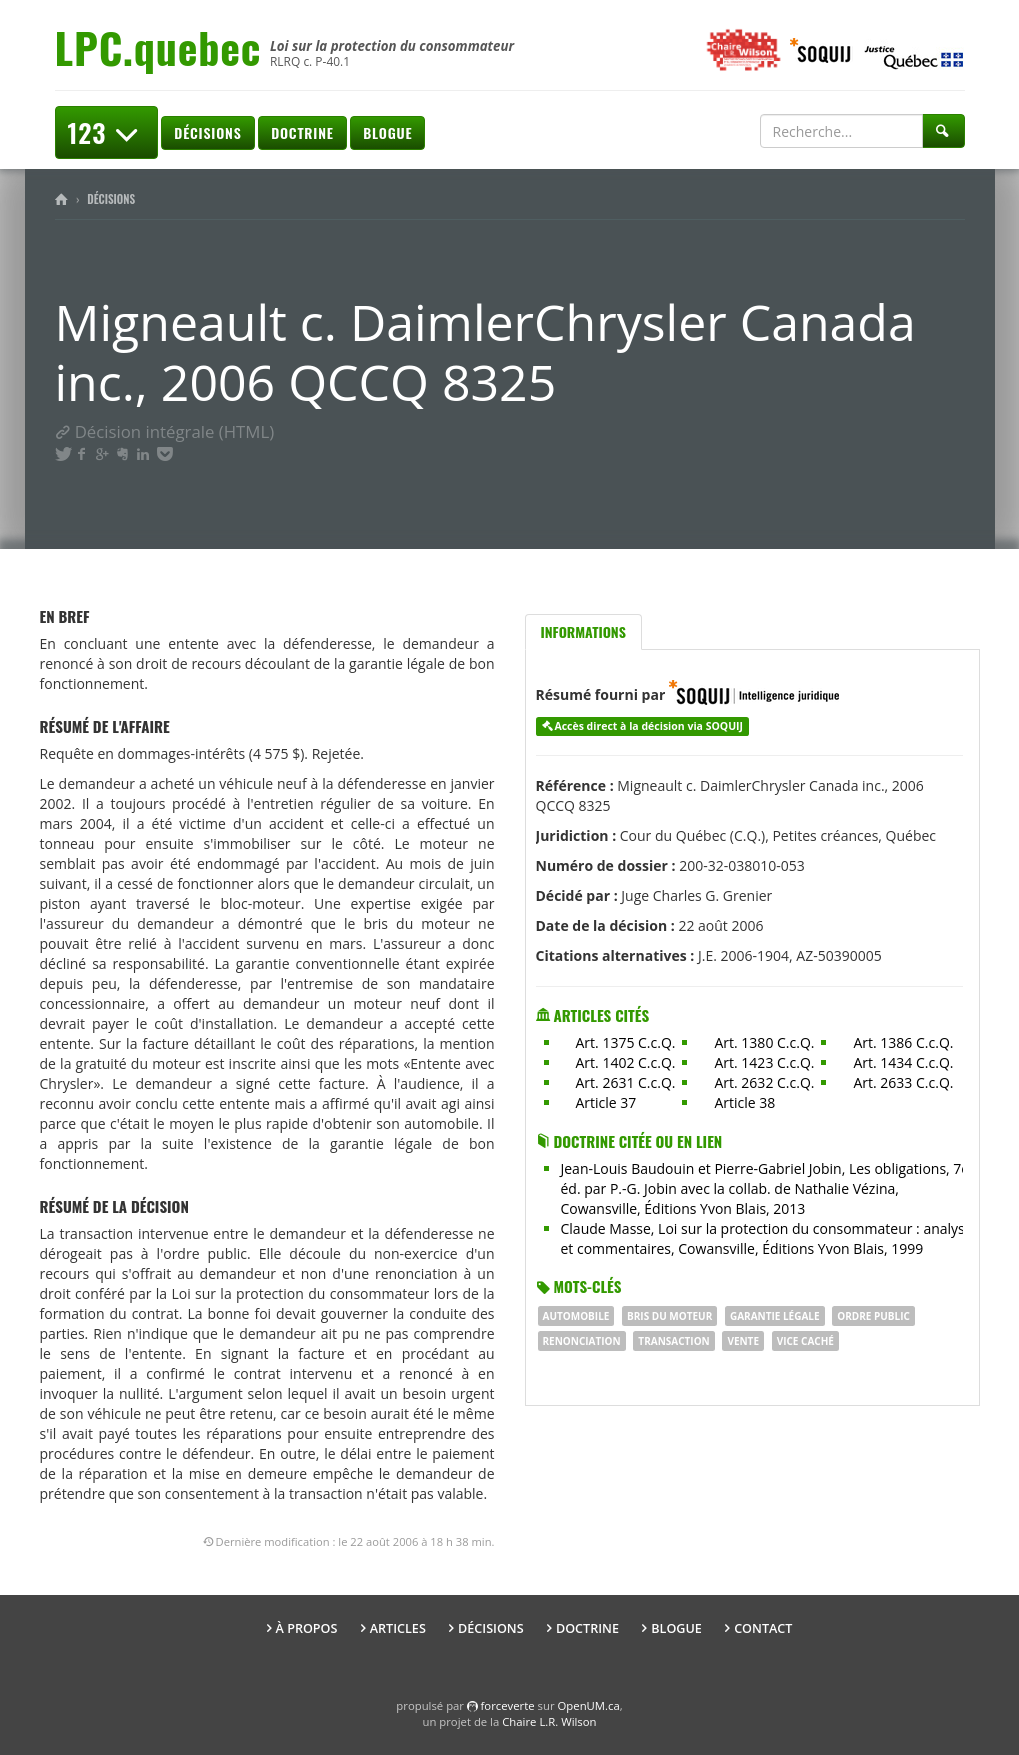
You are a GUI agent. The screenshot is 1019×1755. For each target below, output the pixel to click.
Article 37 (606, 1102)
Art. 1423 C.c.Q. (764, 1062)
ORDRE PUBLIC (873, 1316)
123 (106, 132)
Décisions (207, 132)
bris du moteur (669, 1316)
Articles (398, 1628)
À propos (307, 1628)
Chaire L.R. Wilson (549, 1721)
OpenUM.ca (589, 1705)
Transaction (673, 1341)
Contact (763, 1628)
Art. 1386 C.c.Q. (903, 1042)
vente (743, 1341)
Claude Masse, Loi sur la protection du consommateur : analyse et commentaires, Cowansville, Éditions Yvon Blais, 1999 (767, 1238)
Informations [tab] (583, 631)
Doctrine (302, 132)
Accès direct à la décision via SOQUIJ (648, 726)
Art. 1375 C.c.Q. (626, 1042)
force (508, 1705)
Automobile (576, 1316)
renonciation (582, 1341)
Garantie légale (775, 1316)
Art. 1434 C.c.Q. (903, 1062)
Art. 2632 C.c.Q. (764, 1082)
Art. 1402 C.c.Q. (626, 1062)
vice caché (805, 1341)
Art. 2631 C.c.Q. (626, 1082)
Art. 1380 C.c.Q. (764, 1042)
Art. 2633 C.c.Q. (903, 1082)
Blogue (387, 132)
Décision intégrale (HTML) (165, 431)
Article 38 (744, 1102)
